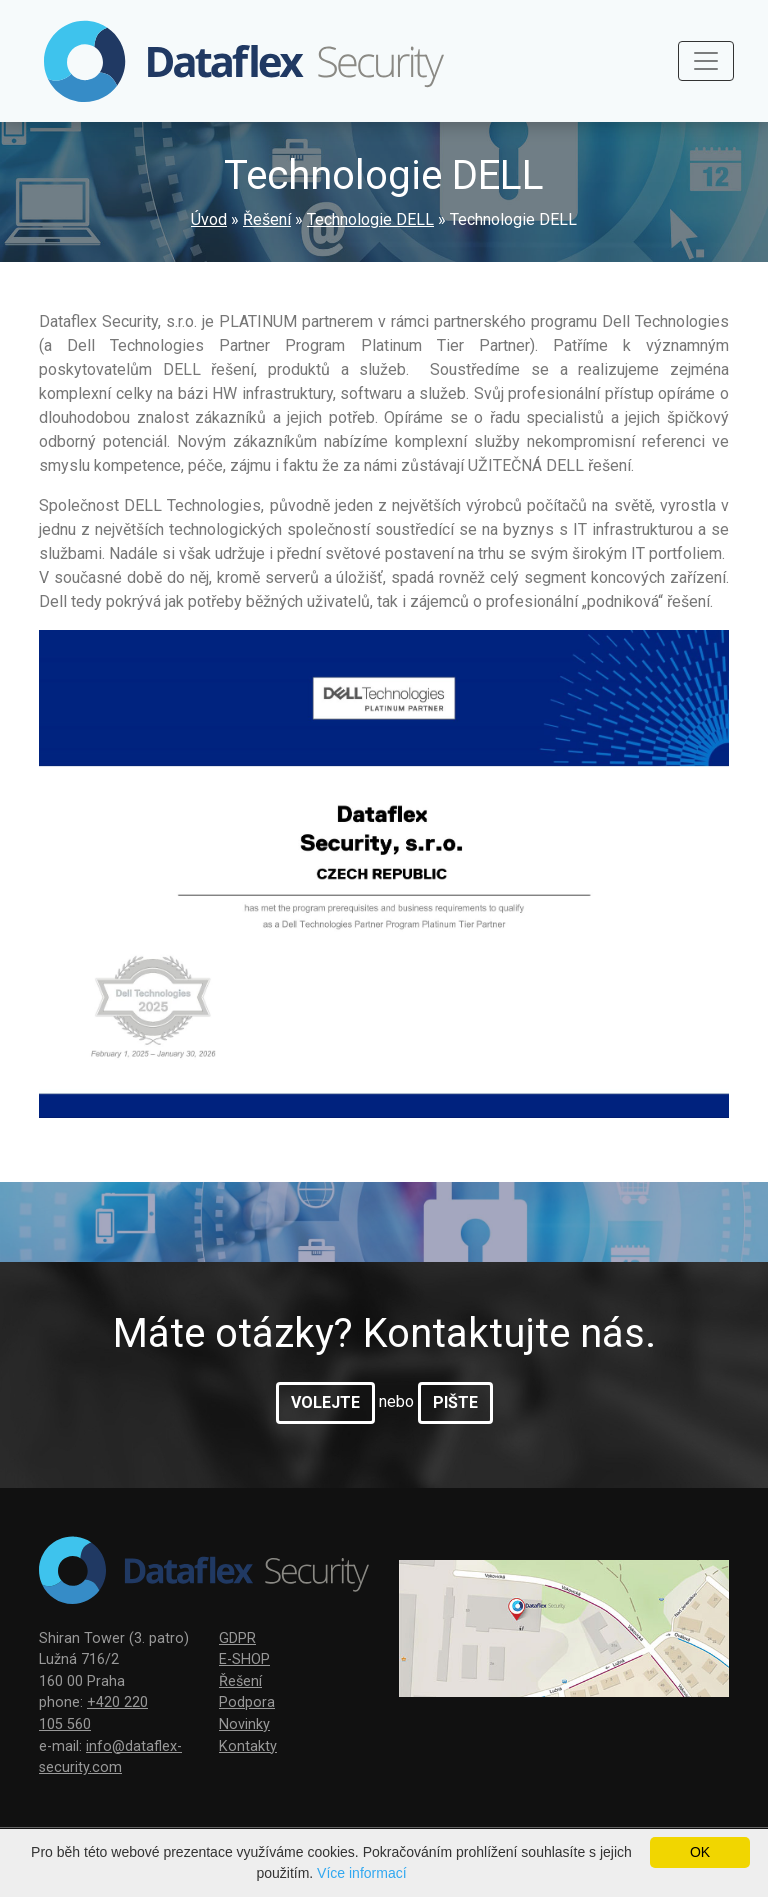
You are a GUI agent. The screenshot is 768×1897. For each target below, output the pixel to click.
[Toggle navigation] (706, 61)
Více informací (361, 1873)
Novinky (244, 1724)
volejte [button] (325, 1402)
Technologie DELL (370, 219)
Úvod (209, 219)
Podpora (247, 1702)
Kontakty (248, 1746)
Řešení (267, 219)
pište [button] (455, 1402)
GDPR (237, 1638)
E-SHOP (244, 1659)
